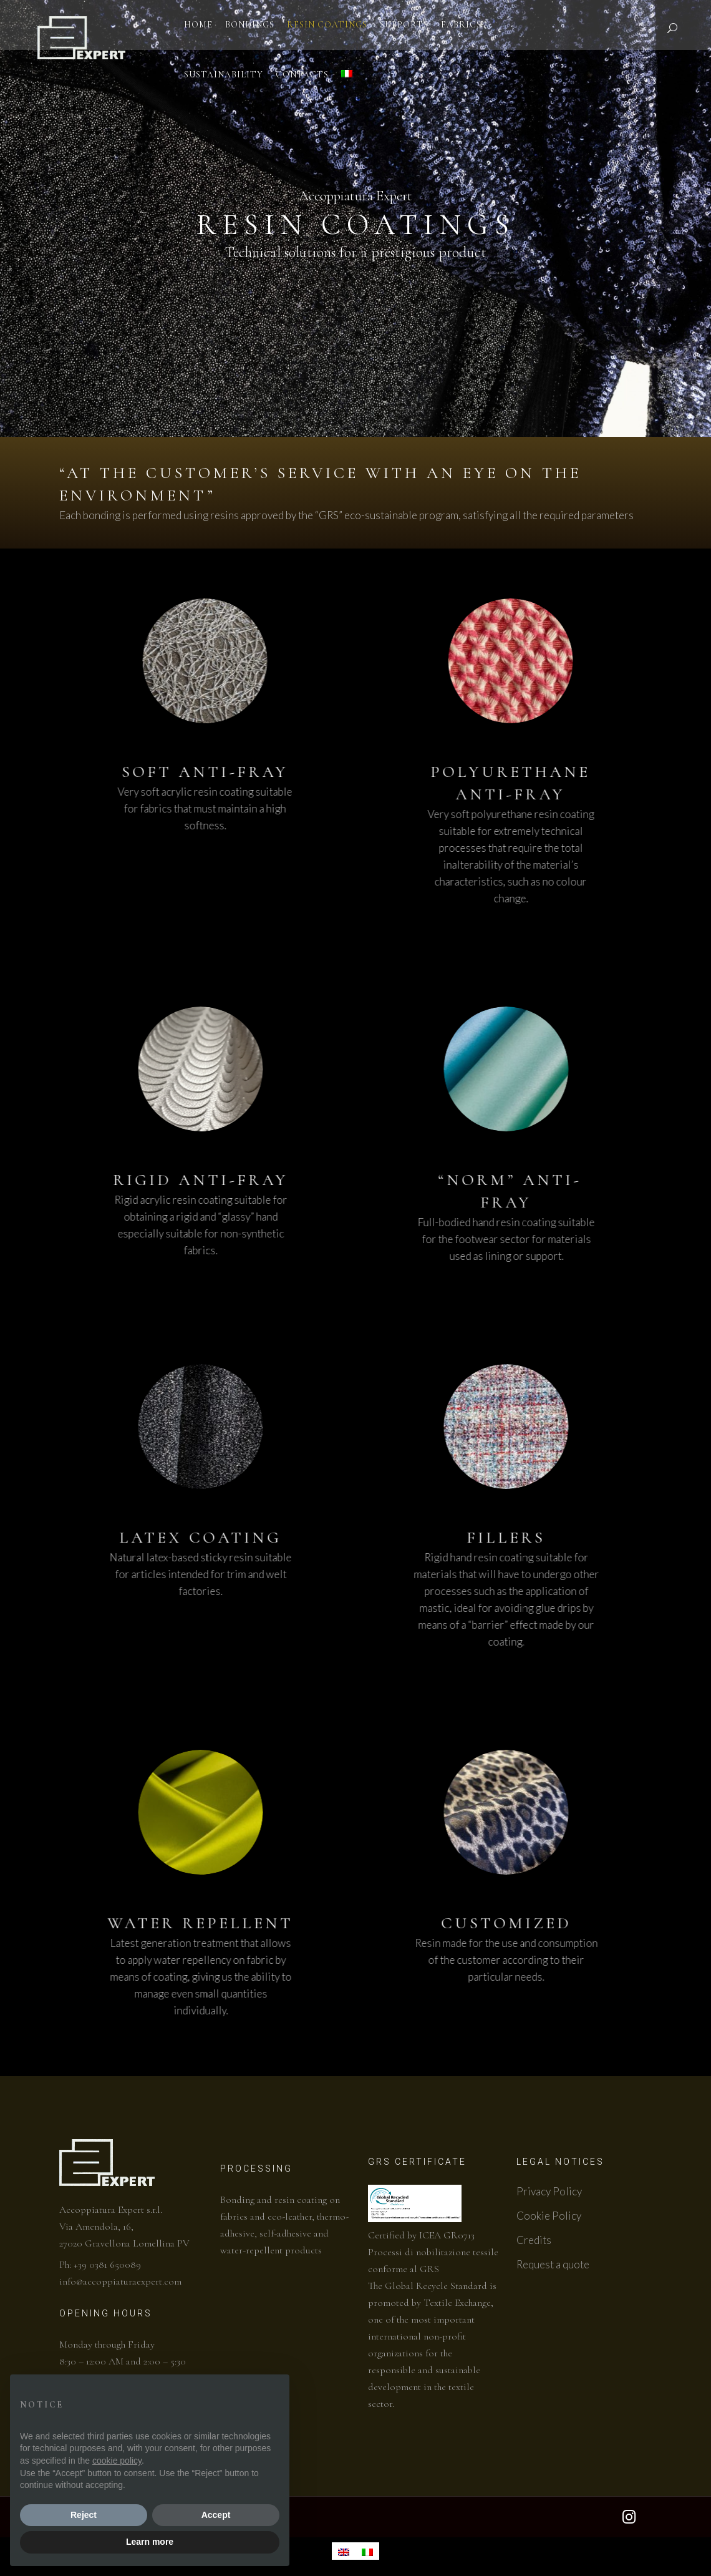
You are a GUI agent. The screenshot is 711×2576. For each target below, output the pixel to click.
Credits (533, 2240)
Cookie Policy (548, 2215)
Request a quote (552, 2264)
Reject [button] (83, 2515)
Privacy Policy (549, 2191)
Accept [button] (216, 2515)
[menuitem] (344, 2551)
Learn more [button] (149, 2542)
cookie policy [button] (117, 2461)
